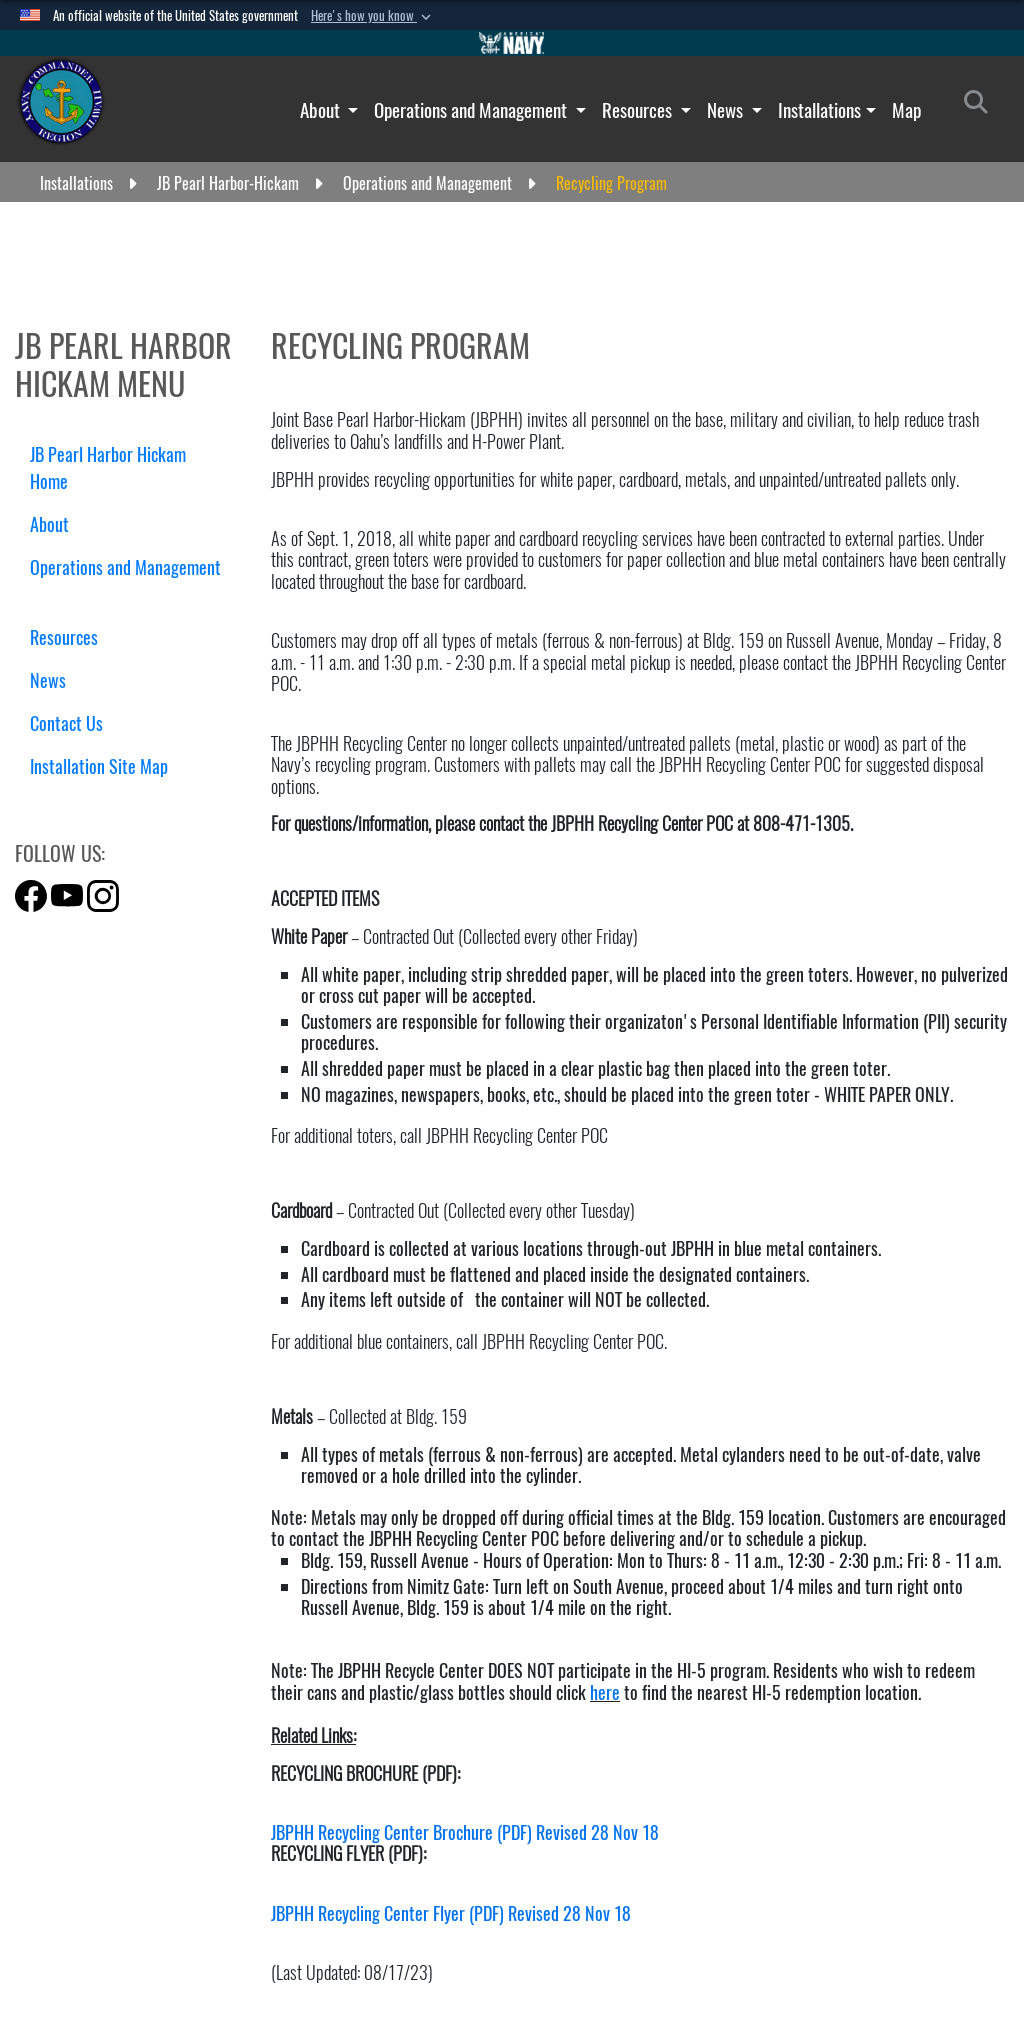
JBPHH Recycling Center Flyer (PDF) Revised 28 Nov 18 (451, 1913)
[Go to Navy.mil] (512, 43)
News (727, 110)
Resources (639, 110)
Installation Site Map (99, 766)
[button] (373, 16)
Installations (819, 110)
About (322, 110)
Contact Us (66, 723)
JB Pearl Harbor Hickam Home (108, 468)
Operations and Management (472, 110)
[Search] (981, 106)
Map (906, 110)
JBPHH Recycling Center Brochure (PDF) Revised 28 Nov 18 (465, 1832)
